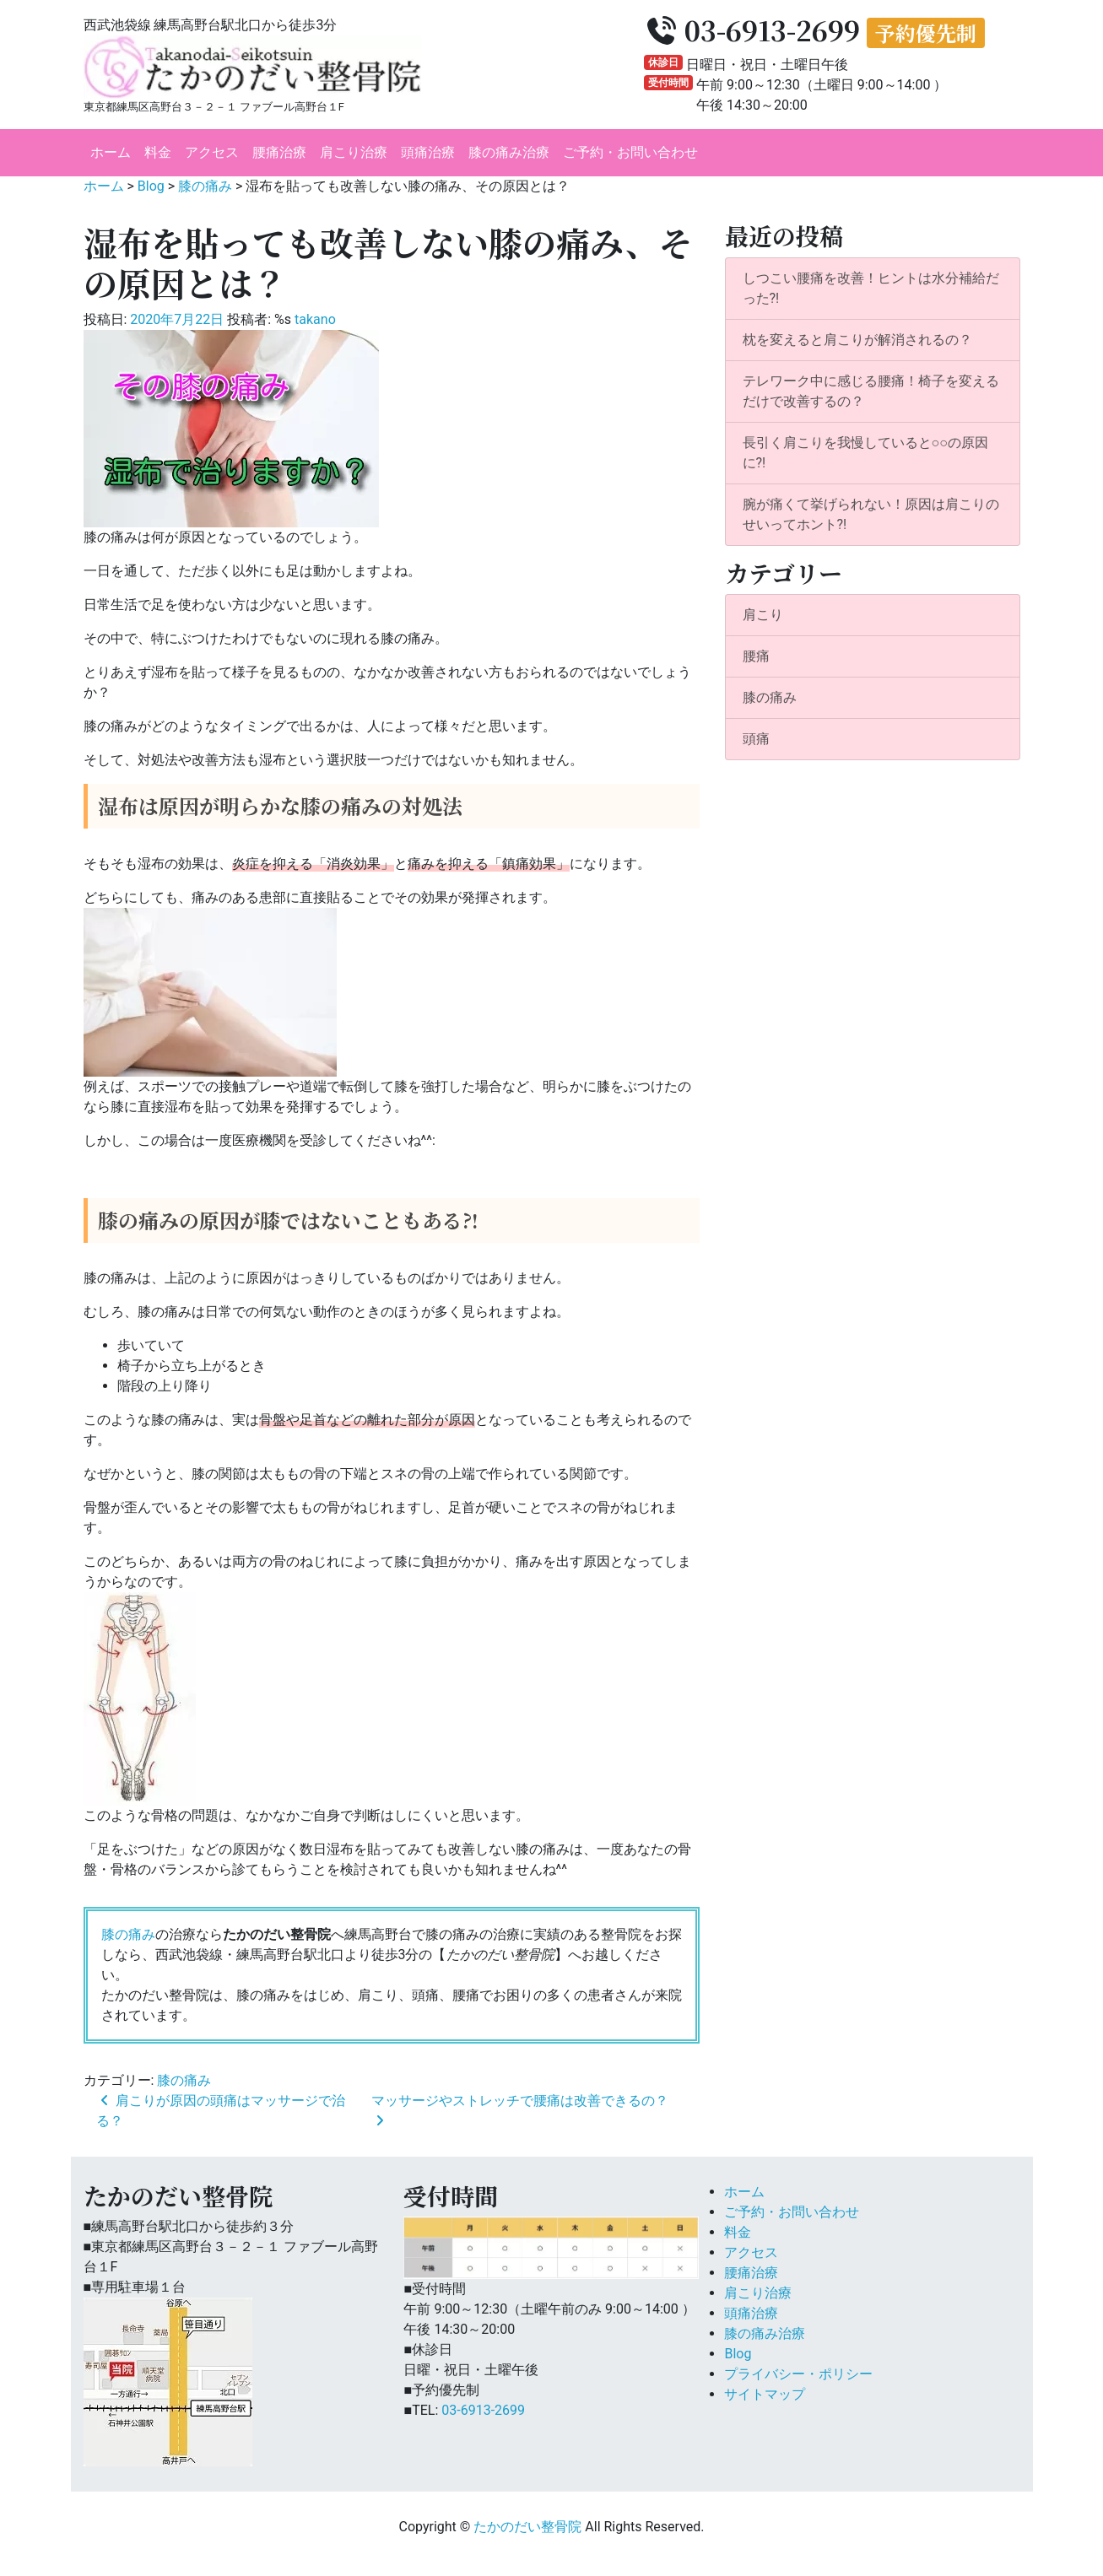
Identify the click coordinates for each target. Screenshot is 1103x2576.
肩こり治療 (353, 152)
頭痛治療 (428, 152)
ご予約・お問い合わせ (630, 152)
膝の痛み (128, 1934)
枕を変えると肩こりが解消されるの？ (857, 340)
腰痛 (756, 656)
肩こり (763, 615)
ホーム (110, 152)
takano (315, 319)
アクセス (212, 152)
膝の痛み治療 (508, 152)
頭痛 (756, 739)
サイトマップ (764, 2394)
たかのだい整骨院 (527, 2527)
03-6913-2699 (483, 2410)
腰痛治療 (279, 152)
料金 (157, 152)
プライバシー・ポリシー (798, 2374)
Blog (737, 2354)
